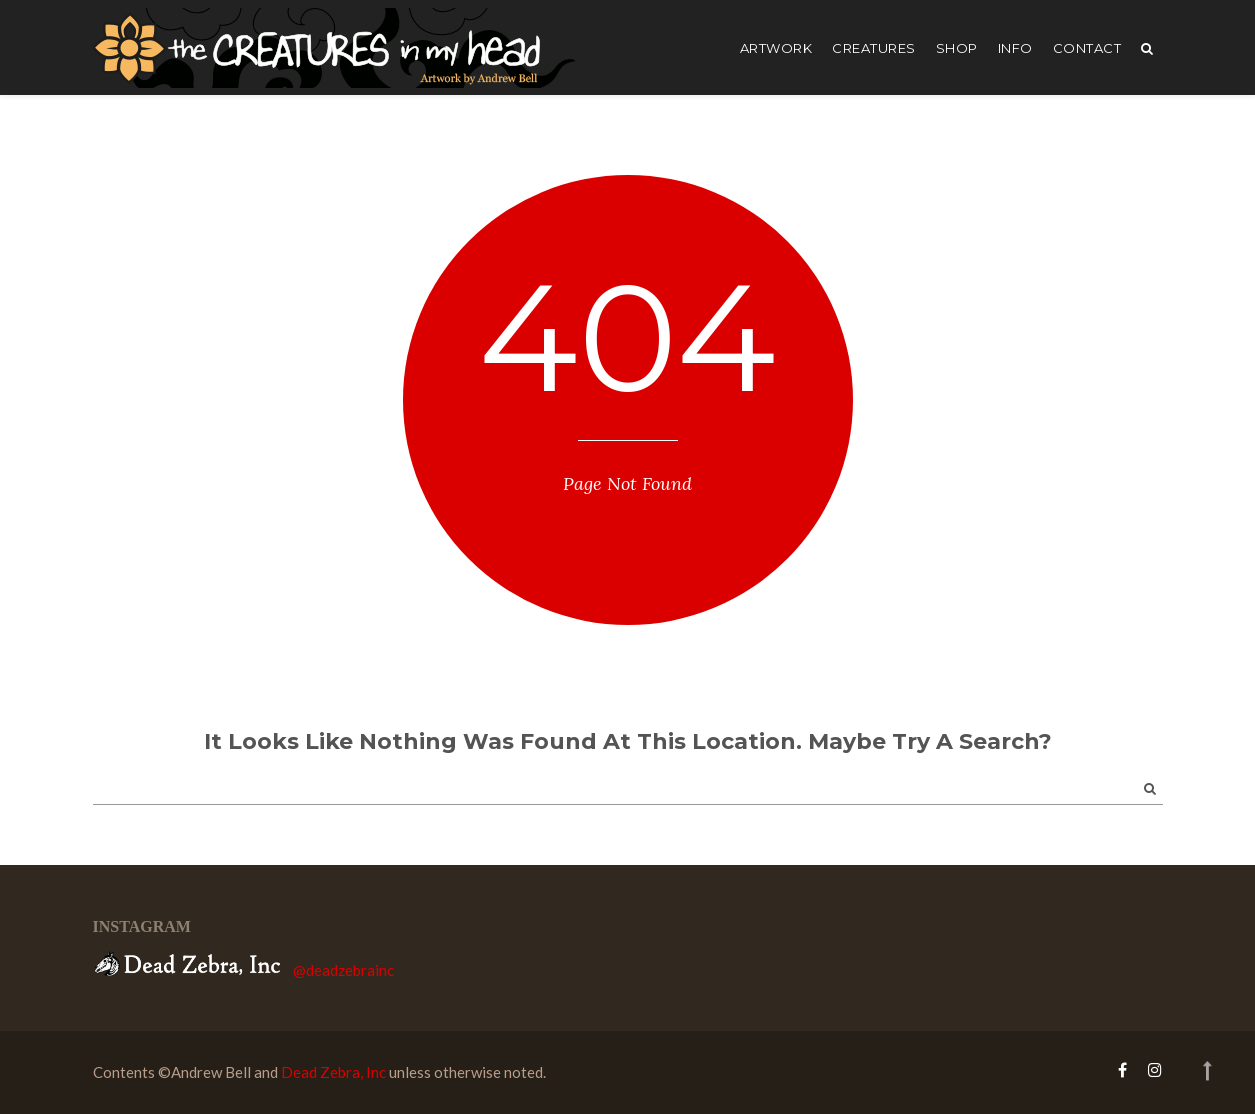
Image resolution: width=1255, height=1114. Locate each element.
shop (957, 48)
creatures (874, 48)
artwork (776, 48)
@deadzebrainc (343, 970)
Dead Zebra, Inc (333, 1072)
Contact (1087, 48)
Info (1015, 48)
